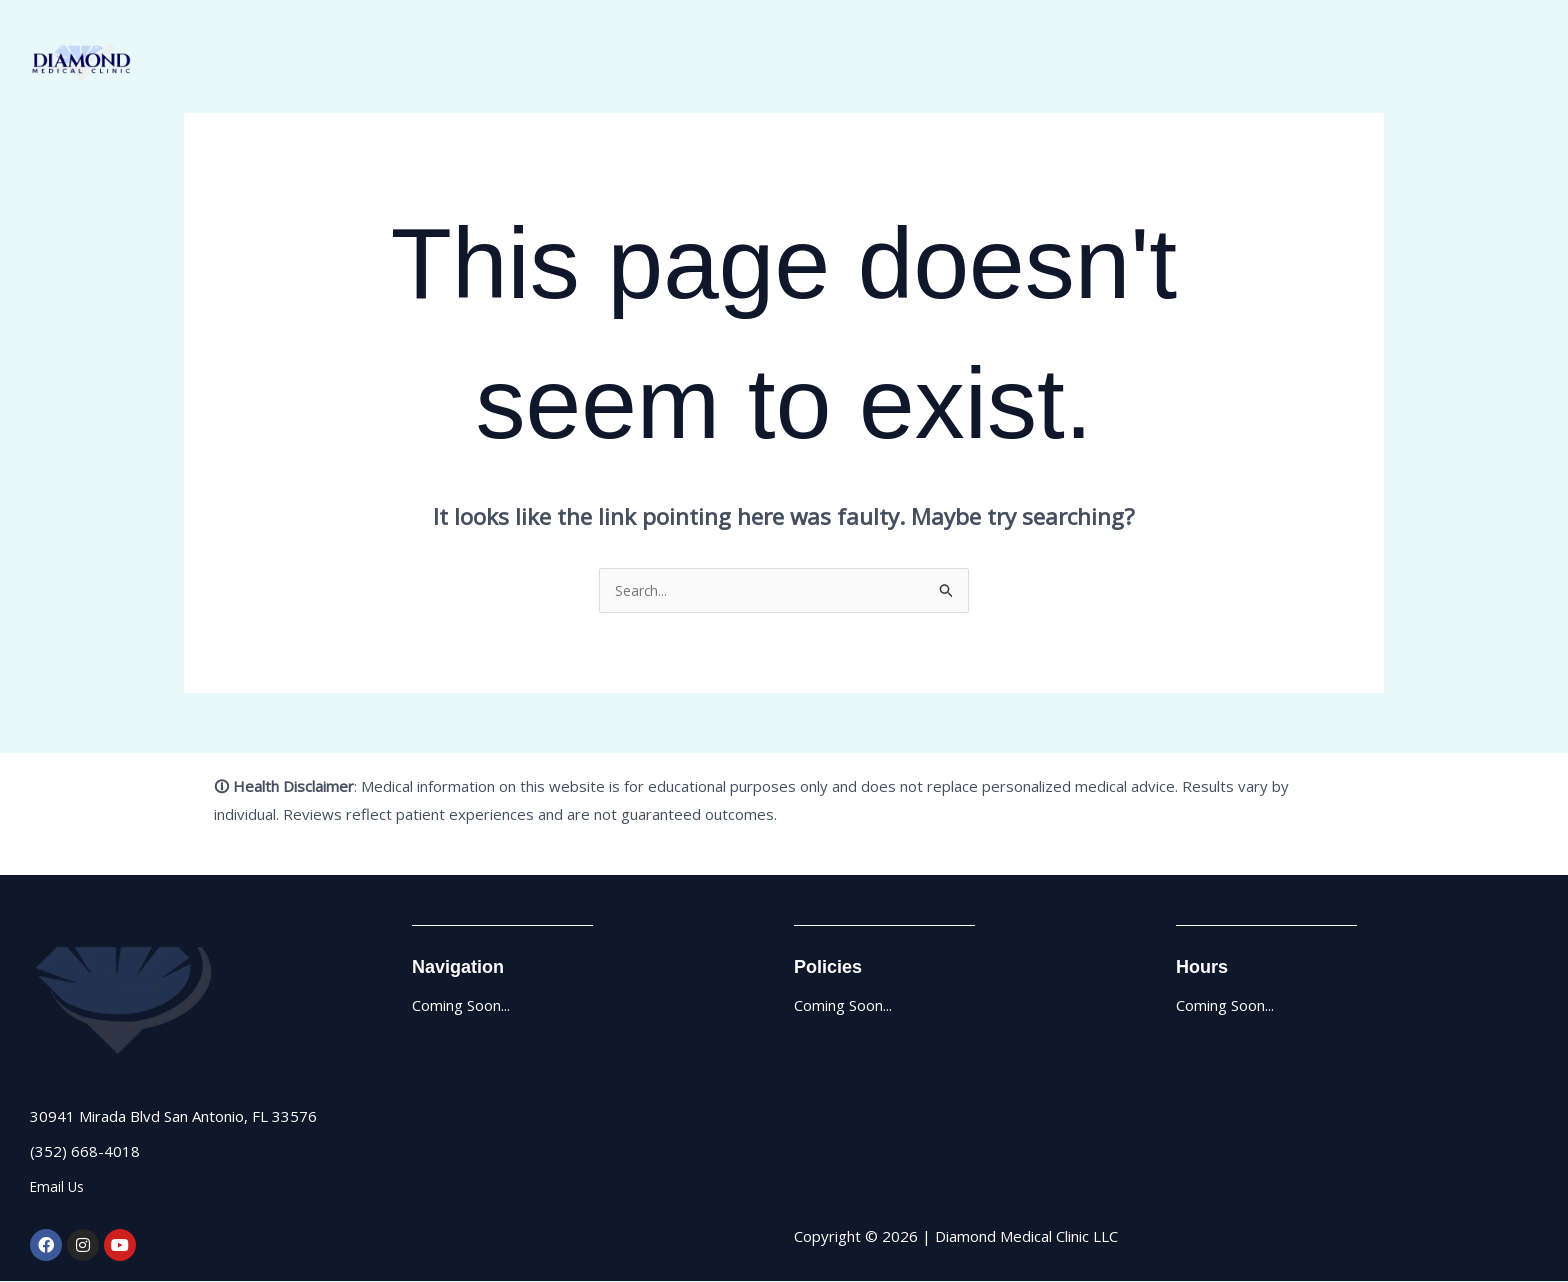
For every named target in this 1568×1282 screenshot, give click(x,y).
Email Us (59, 1187)
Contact (1495, 64)
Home (1252, 64)
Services (1407, 64)
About (1326, 64)
